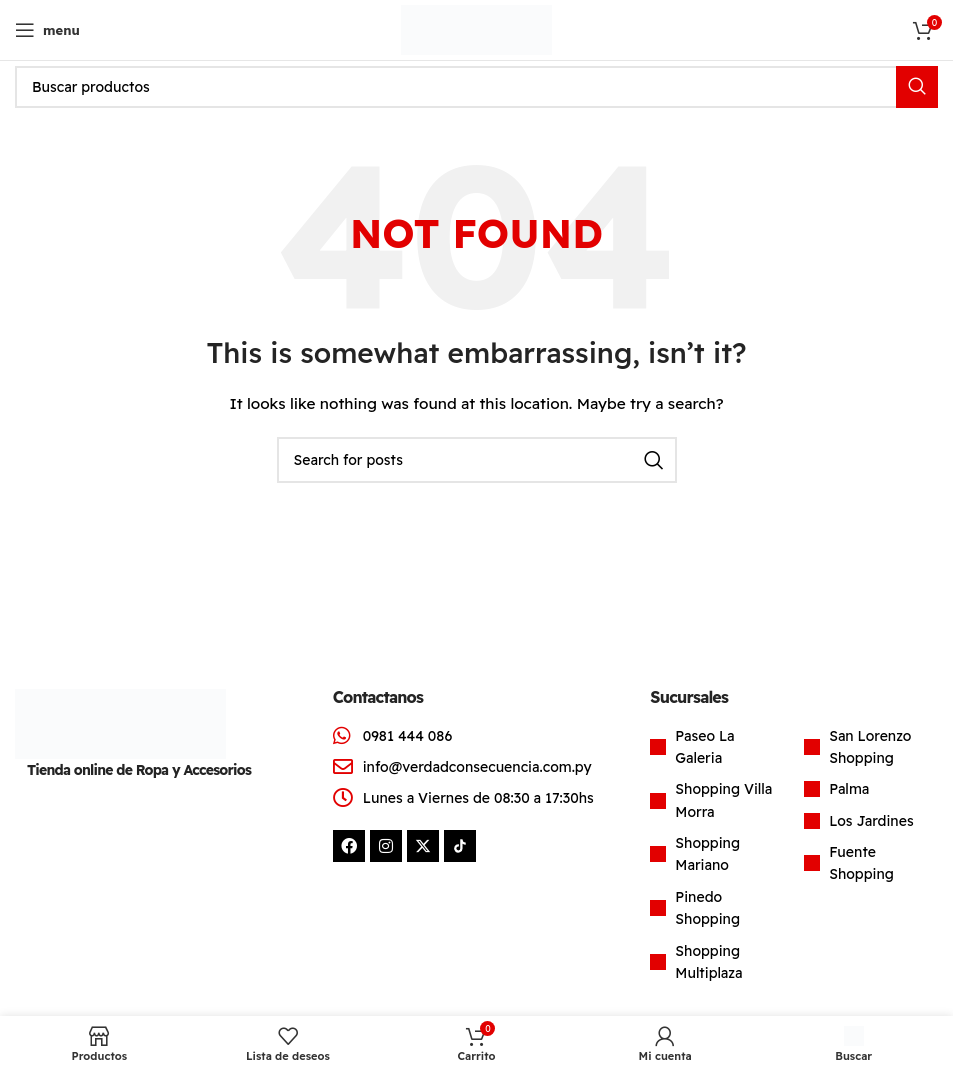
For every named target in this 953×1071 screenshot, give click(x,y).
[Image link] (120, 722)
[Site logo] (476, 29)
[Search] (476, 87)
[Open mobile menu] (47, 30)
